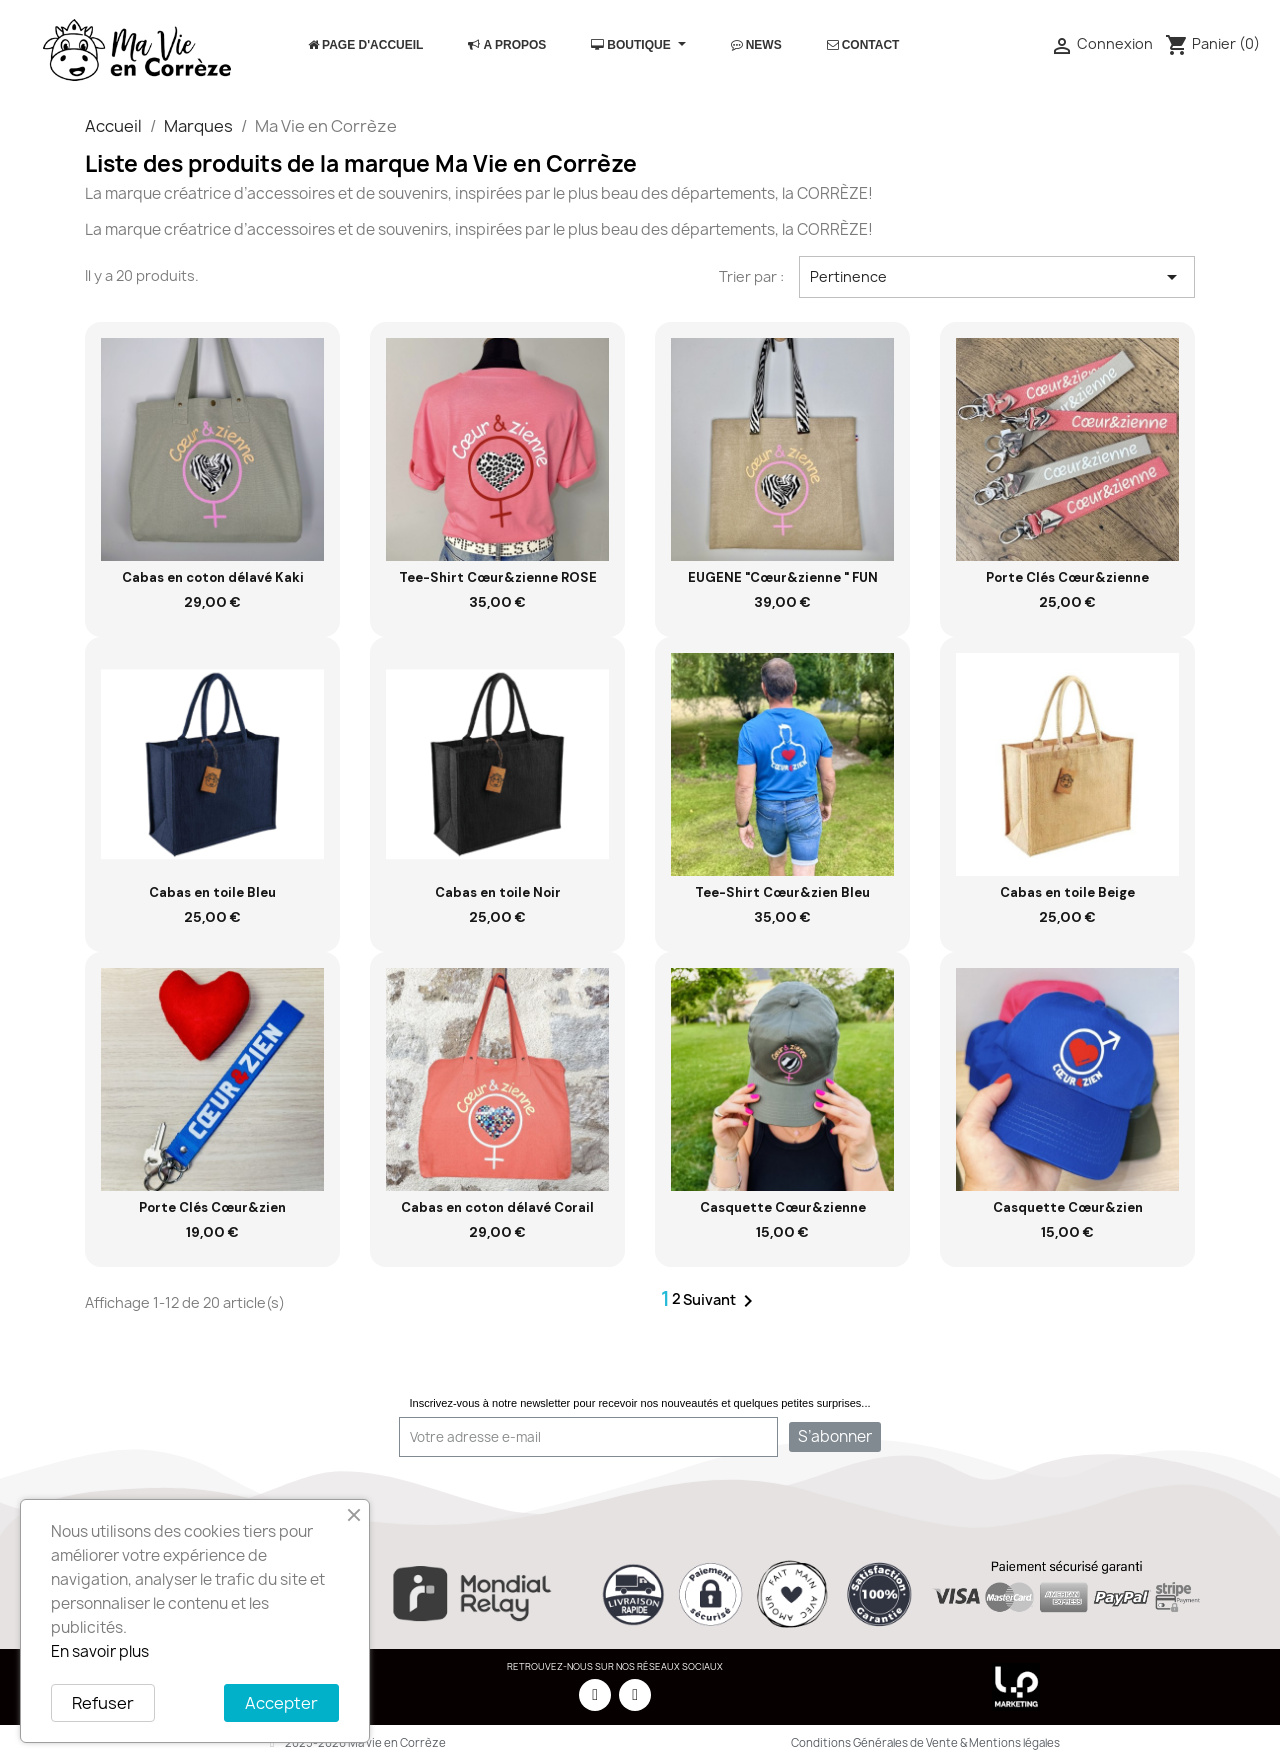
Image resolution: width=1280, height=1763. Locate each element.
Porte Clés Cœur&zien (212, 1207)
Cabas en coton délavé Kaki (213, 577)
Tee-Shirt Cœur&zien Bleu (782, 892)
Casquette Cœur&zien (1068, 1207)
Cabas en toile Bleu (212, 892)
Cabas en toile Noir (498, 892)
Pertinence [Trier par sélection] (997, 277)
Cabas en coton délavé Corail (497, 1207)
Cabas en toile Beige (1067, 892)
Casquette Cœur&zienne (783, 1207)
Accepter (281, 1703)
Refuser (103, 1703)
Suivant (721, 1301)
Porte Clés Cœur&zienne (1067, 577)
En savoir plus (100, 1651)
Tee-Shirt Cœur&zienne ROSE (498, 577)
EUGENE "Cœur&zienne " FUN (783, 577)
